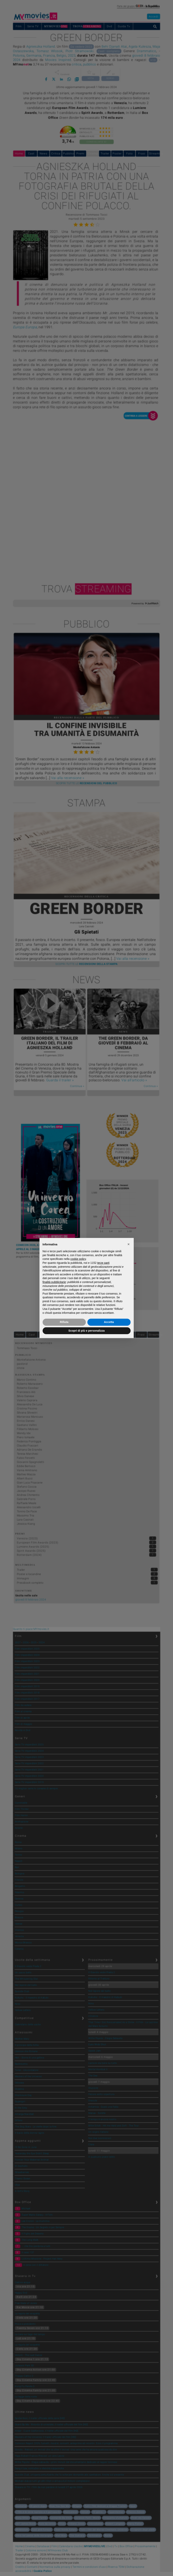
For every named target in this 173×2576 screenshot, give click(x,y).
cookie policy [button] (78, 1258)
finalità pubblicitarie (54, 1282)
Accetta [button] (109, 1322)
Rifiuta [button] (64, 1322)
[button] (128, 1244)
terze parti (103, 1262)
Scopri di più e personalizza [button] (86, 1330)
